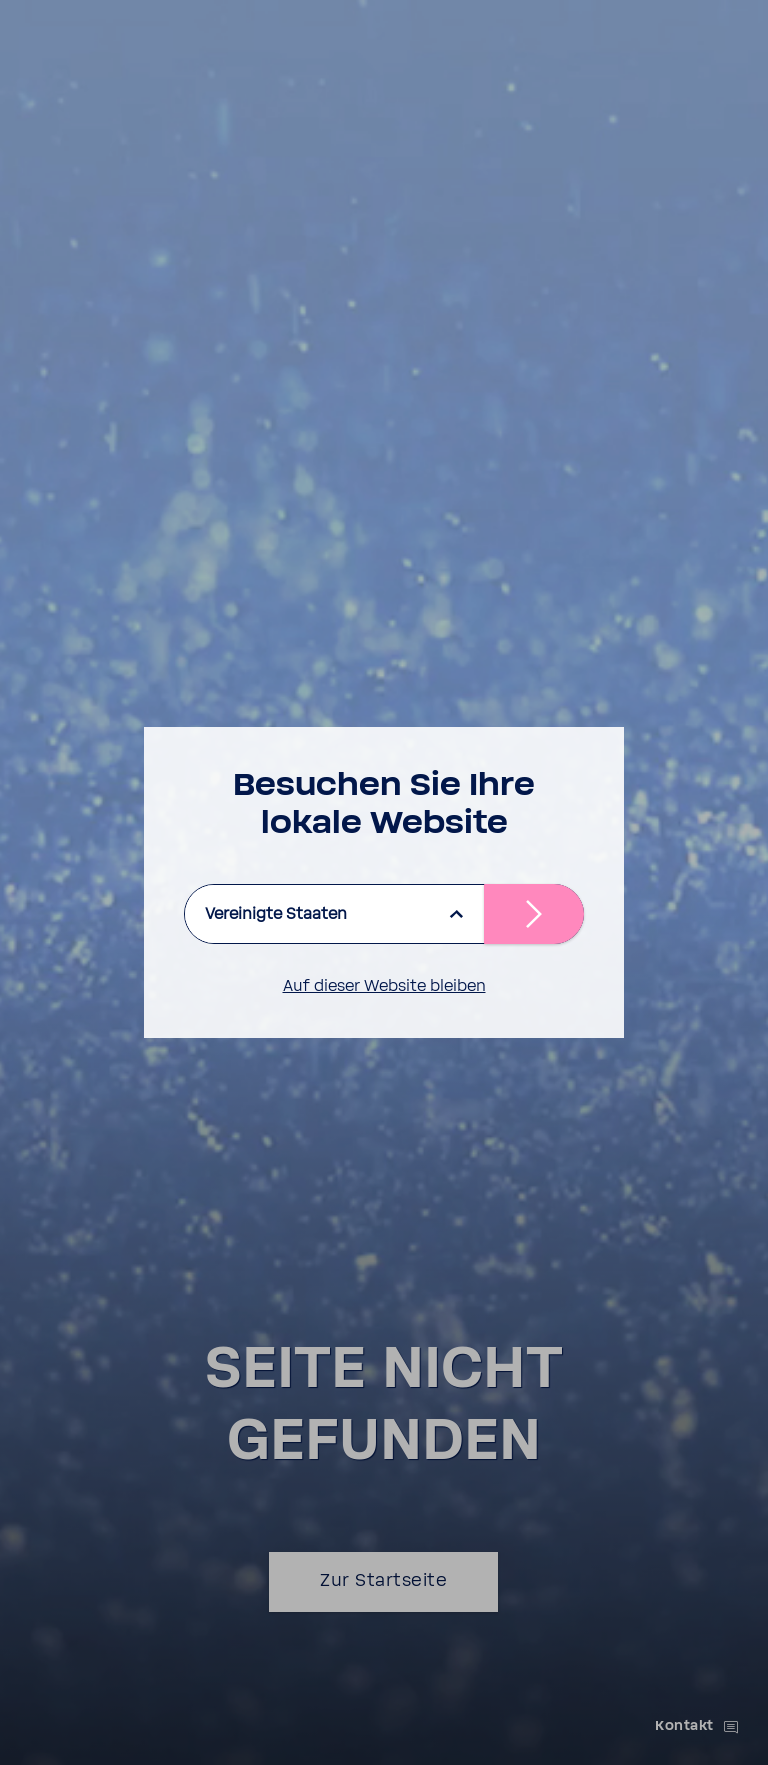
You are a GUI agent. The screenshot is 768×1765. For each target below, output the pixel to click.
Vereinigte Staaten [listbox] (276, 914)
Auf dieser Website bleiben (384, 986)
